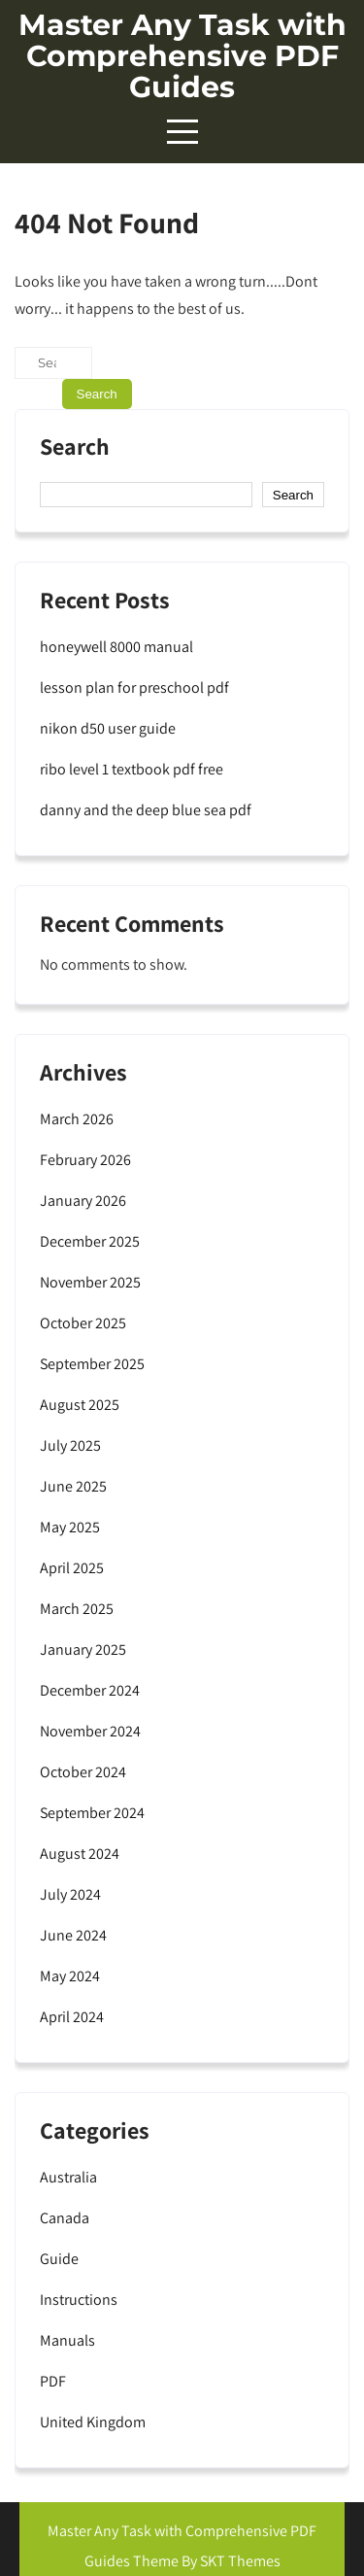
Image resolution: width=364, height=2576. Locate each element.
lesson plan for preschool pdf (134, 687)
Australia (68, 2177)
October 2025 (83, 1323)
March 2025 (77, 1608)
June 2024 (73, 1935)
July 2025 (70, 1445)
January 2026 (83, 1200)
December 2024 (90, 1690)
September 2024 (92, 1813)
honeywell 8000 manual (116, 646)
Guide (59, 2259)
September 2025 (92, 1364)
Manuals (67, 2340)
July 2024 (70, 1894)
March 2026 (77, 1119)
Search (75, 448)
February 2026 (85, 1160)
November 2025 (90, 1282)
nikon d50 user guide (108, 728)
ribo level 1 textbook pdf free (131, 769)
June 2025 (73, 1486)
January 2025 (83, 1649)
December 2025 (90, 1241)
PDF (53, 2381)
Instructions (78, 2299)
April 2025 (72, 1568)
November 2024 (90, 1731)
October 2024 (83, 1772)
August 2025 (79, 1404)
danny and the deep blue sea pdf (145, 810)
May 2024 (70, 1976)
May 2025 (70, 1527)
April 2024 (72, 2017)
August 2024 (79, 1853)
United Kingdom (93, 2422)
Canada (64, 2218)
